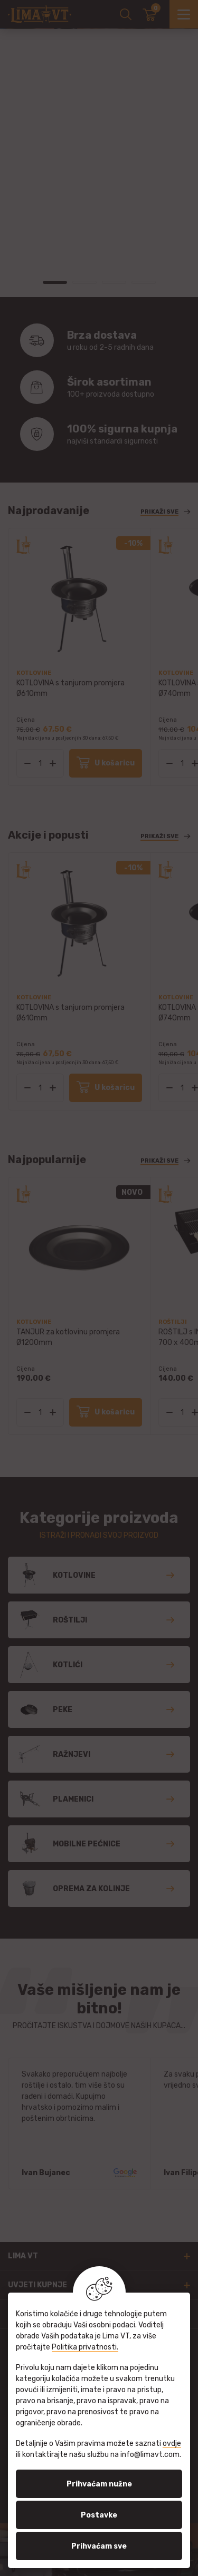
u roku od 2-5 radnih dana (122, 340)
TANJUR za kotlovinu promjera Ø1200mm (68, 1337)
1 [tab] (55, 282)
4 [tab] (143, 282)
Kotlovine (33, 673)
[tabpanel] (99, 28)
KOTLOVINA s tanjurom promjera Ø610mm (70, 688)
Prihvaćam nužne (99, 2484)
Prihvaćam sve (99, 2546)
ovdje (172, 2443)
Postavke (99, 2515)
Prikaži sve (159, 511)
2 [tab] (84, 282)
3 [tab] (114, 282)
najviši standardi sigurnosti (122, 434)
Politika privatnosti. (85, 2347)
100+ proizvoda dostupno (122, 387)
